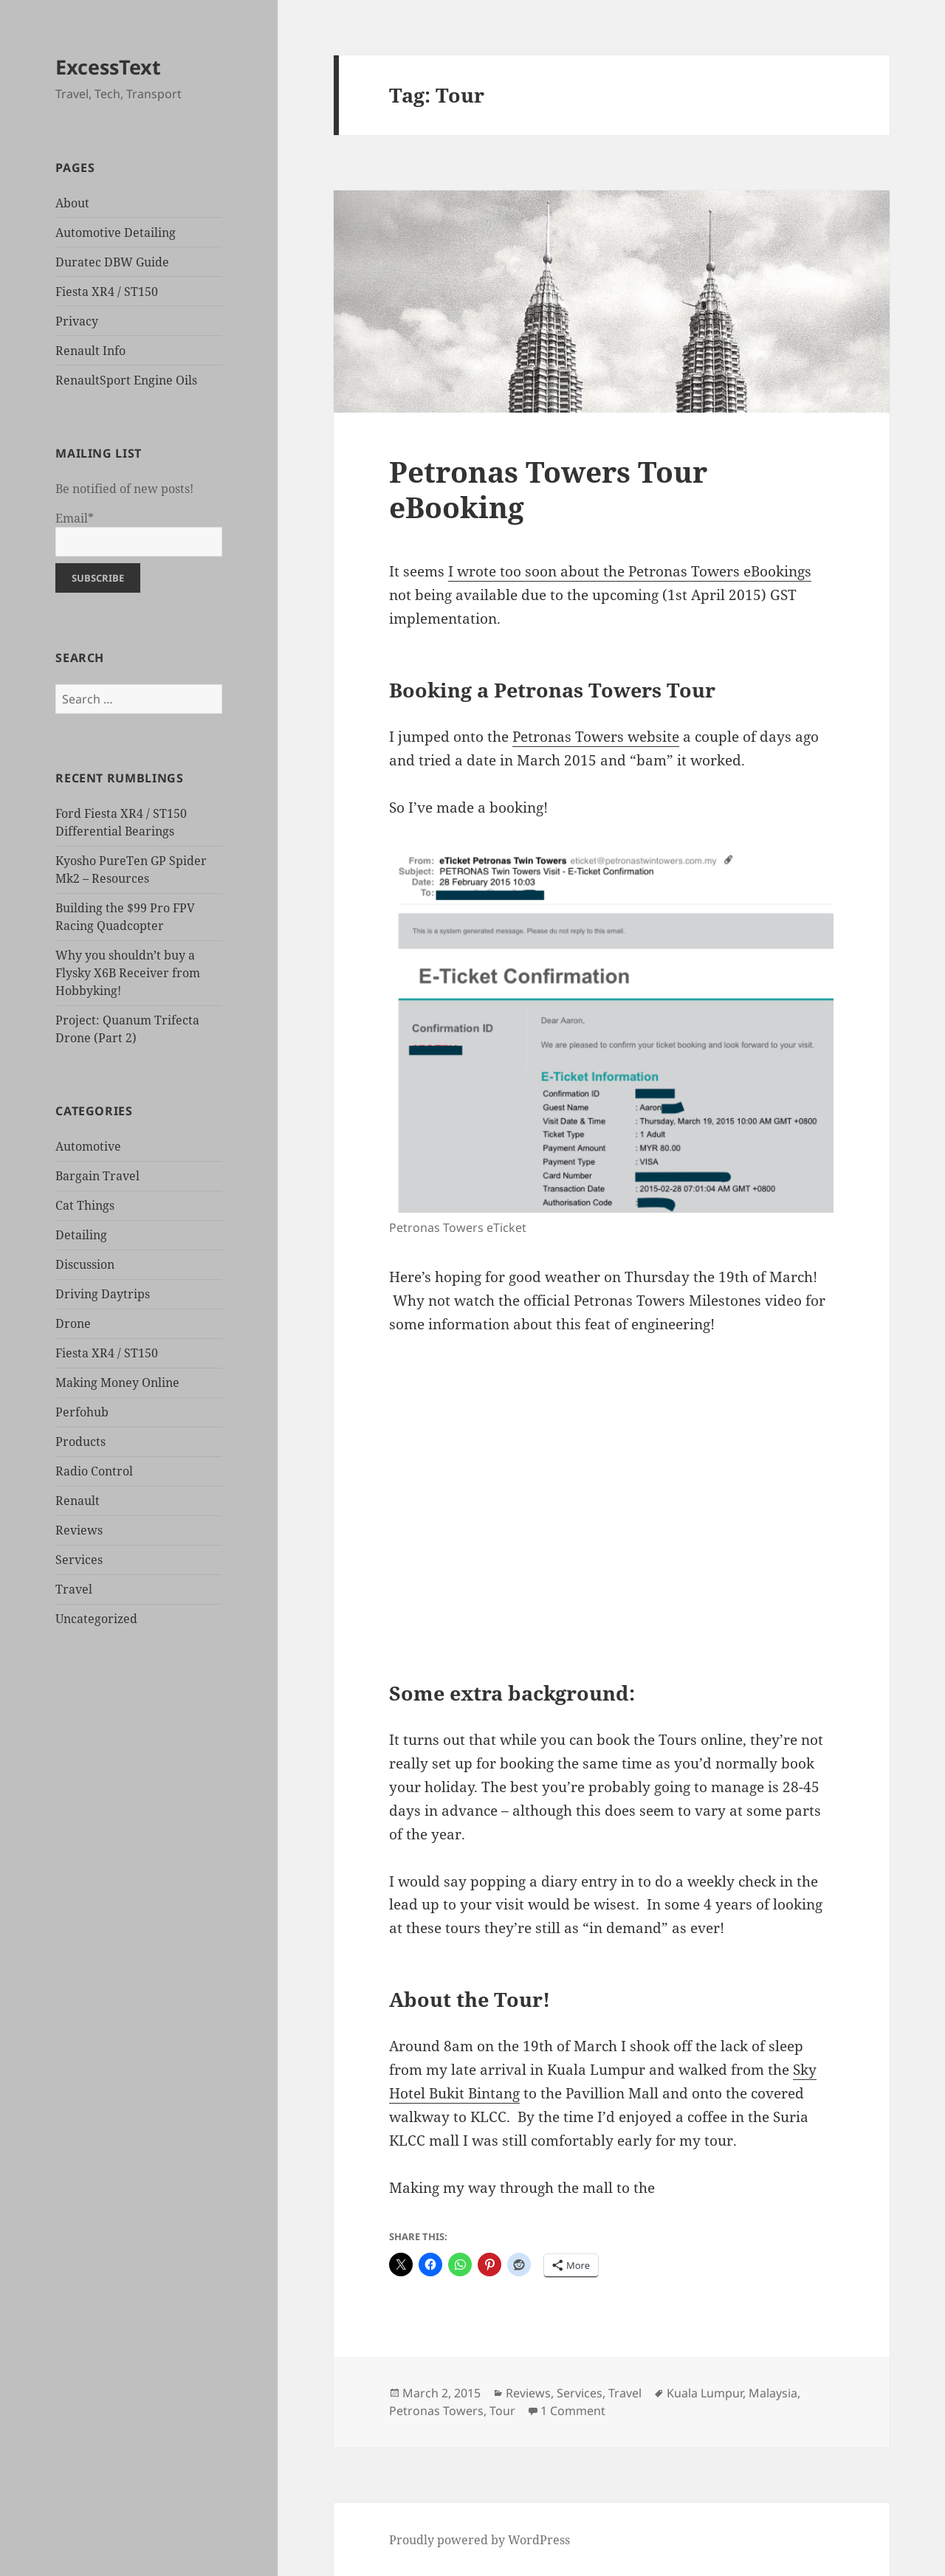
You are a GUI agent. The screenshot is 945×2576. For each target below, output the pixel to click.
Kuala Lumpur (705, 2393)
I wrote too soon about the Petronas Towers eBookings (629, 571)
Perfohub (82, 1412)
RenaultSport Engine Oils (126, 380)
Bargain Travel (97, 1176)
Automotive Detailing (115, 232)
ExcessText (108, 66)
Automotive (88, 1146)
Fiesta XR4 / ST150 (106, 291)
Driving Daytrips (102, 1294)
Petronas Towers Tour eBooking (548, 489)
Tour (502, 2411)
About (72, 203)
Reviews (79, 1530)
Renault (77, 1500)
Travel (73, 1589)
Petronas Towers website (595, 736)
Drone (73, 1323)
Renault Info (90, 350)
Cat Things (84, 1205)
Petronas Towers (436, 2411)
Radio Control (94, 1471)
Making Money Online (117, 1382)
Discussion (84, 1264)
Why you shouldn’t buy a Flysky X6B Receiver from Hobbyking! (127, 973)
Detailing (81, 1235)
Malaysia (773, 2393)
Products (80, 1441)
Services (79, 1560)
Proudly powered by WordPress (479, 2540)
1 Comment (572, 2411)
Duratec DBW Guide (112, 262)
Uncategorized (96, 1619)
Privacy (76, 321)
